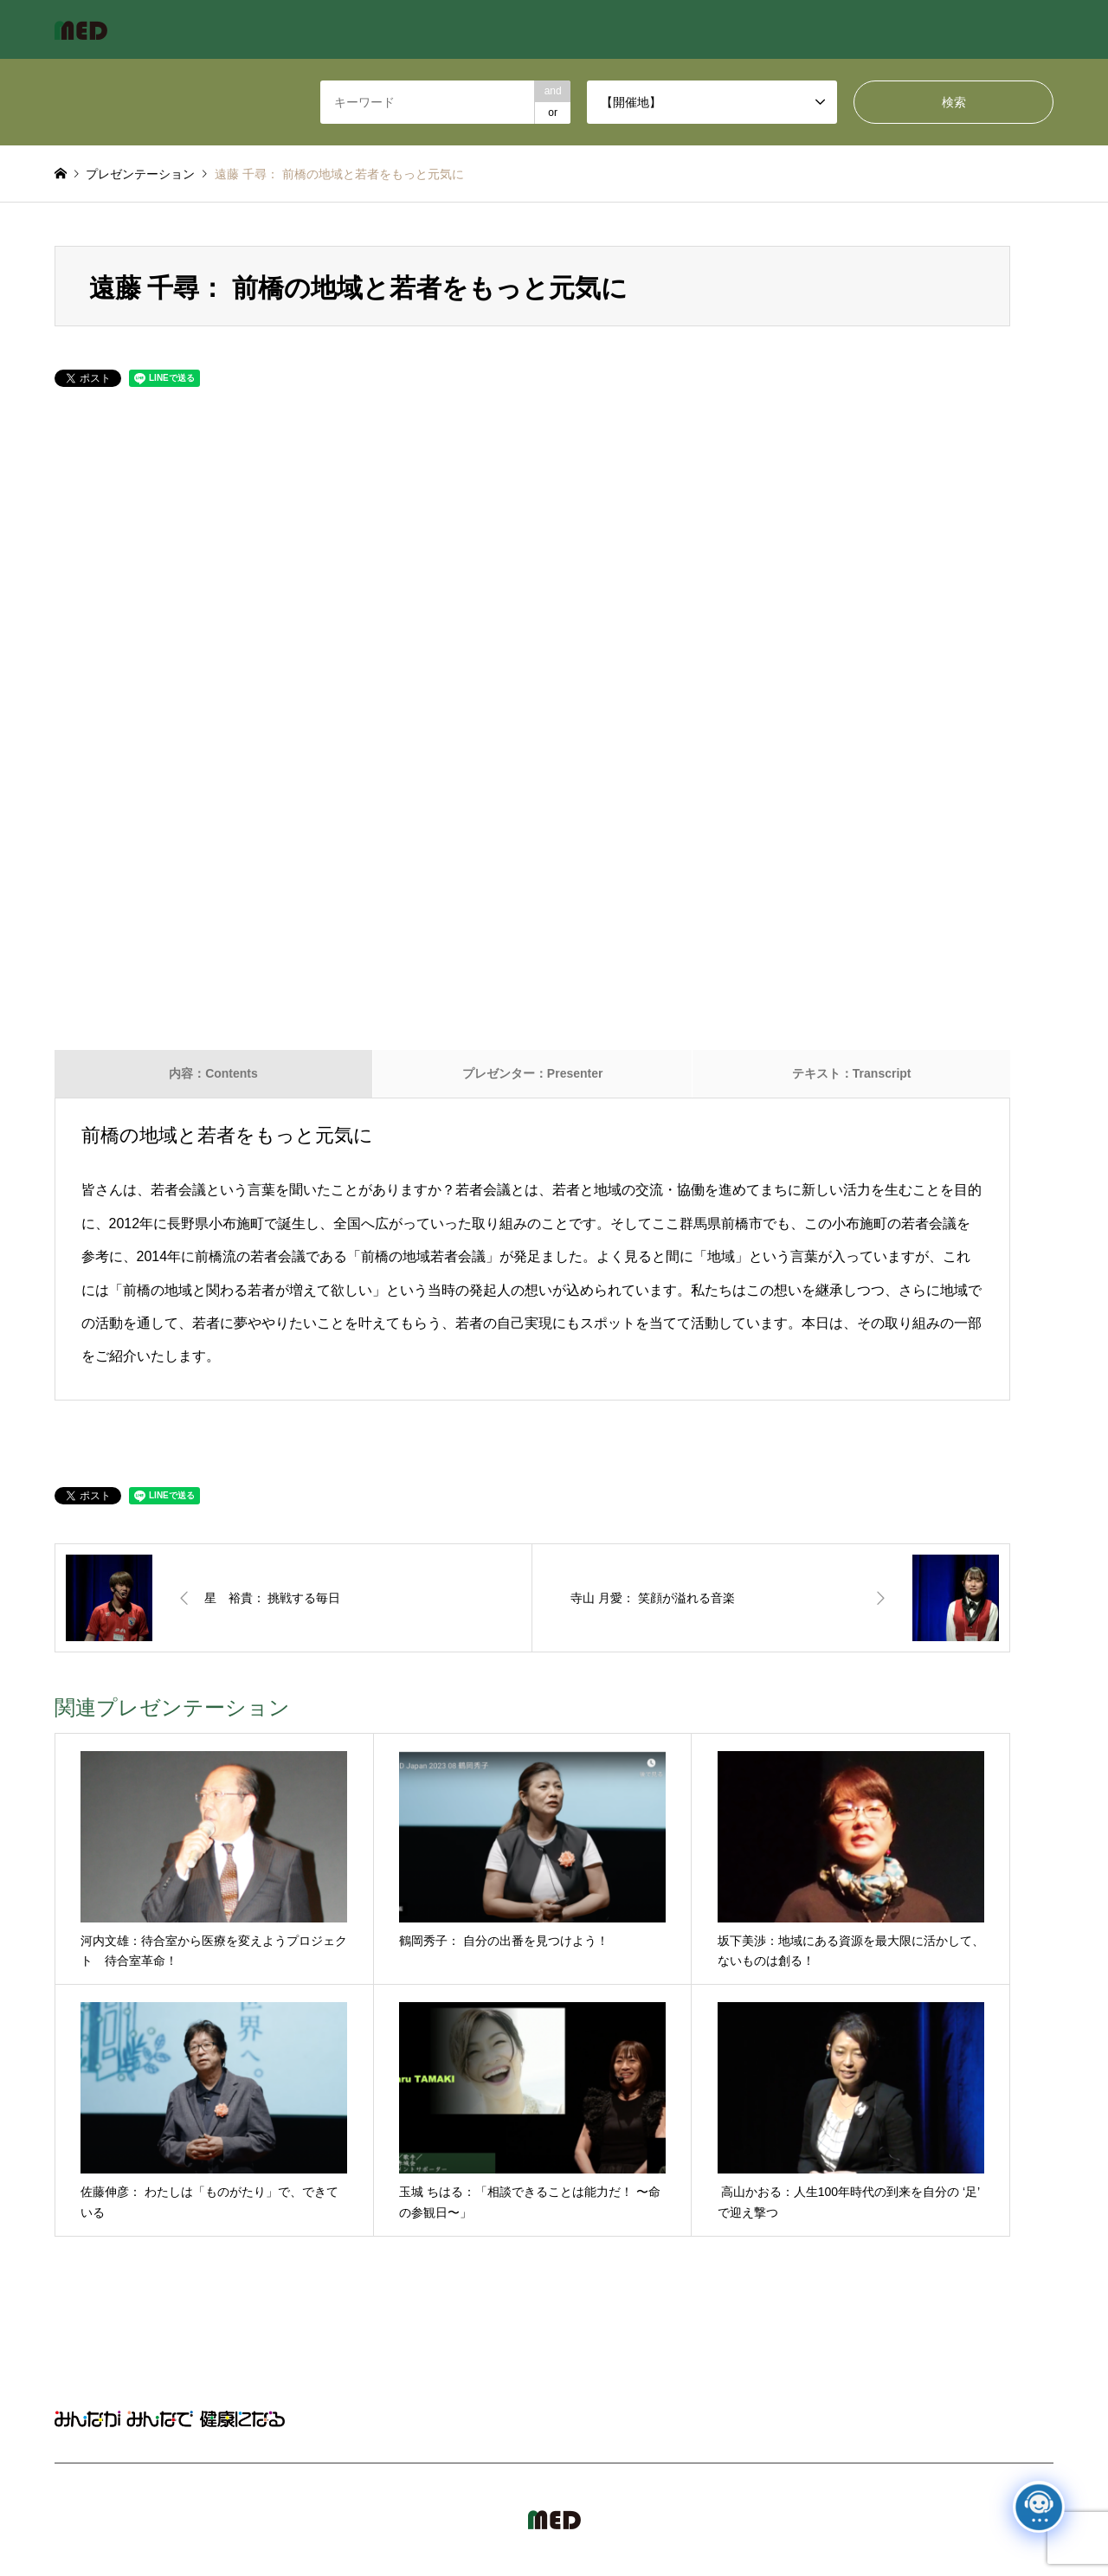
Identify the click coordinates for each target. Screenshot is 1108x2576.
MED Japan (905, 2520)
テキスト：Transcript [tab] (852, 1073)
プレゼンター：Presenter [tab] (532, 1073)
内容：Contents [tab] (213, 1073)
